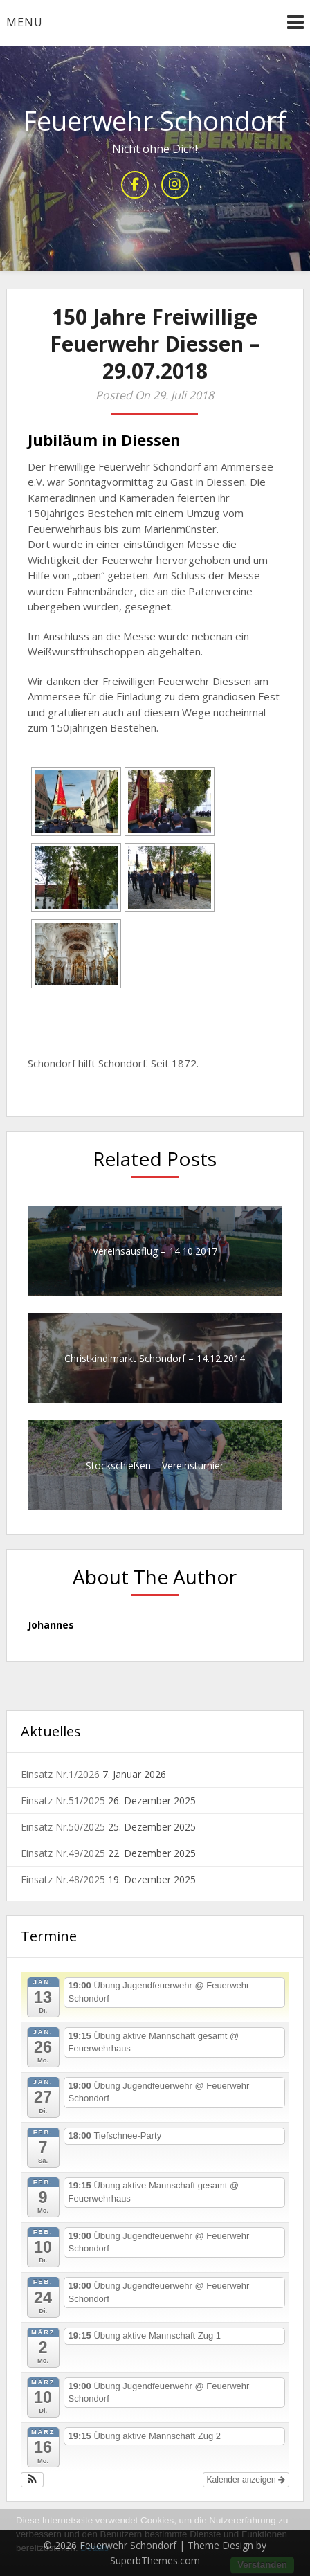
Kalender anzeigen (246, 2480)
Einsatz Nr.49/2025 (63, 1853)
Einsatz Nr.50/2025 (63, 1826)
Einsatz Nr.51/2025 (63, 1800)
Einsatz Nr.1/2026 (60, 1774)
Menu (24, 22)
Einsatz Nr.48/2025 (63, 1879)
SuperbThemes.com (155, 2560)
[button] (32, 2480)
